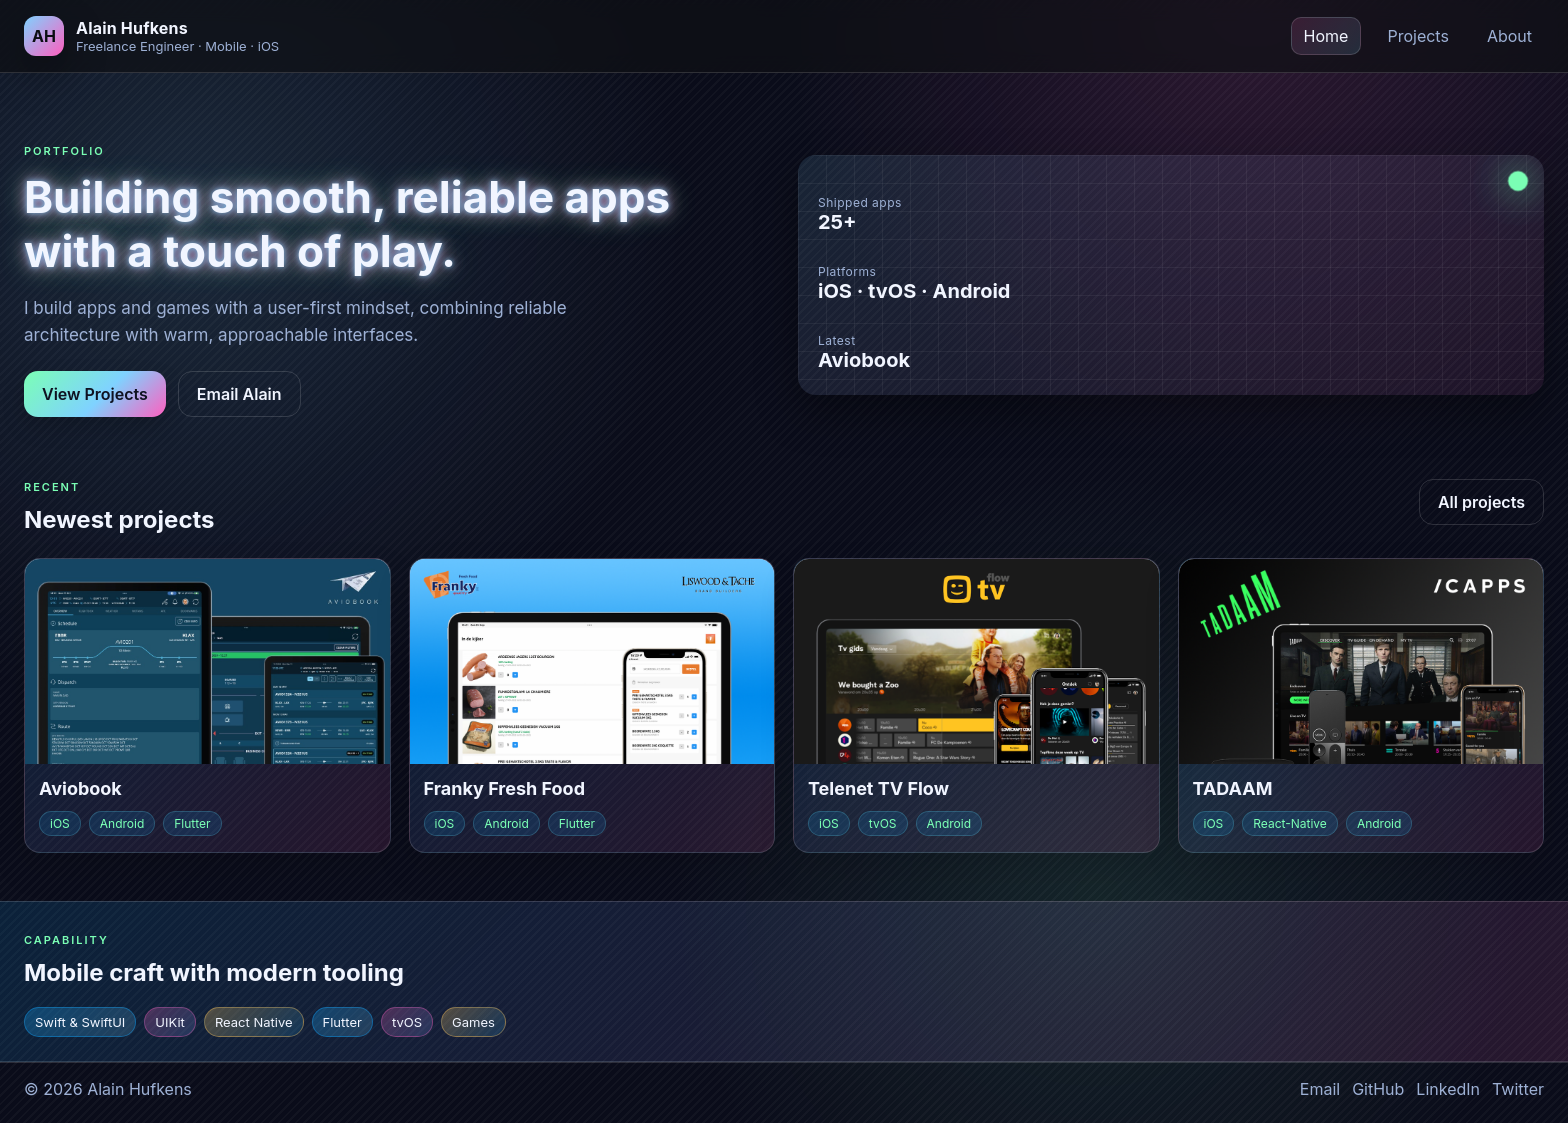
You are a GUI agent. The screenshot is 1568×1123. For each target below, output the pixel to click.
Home (1326, 36)
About (1509, 36)
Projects (1417, 36)
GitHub (1378, 1089)
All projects (1481, 502)
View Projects (95, 394)
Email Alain (239, 394)
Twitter (1518, 1089)
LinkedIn (1448, 1089)
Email (1320, 1089)
